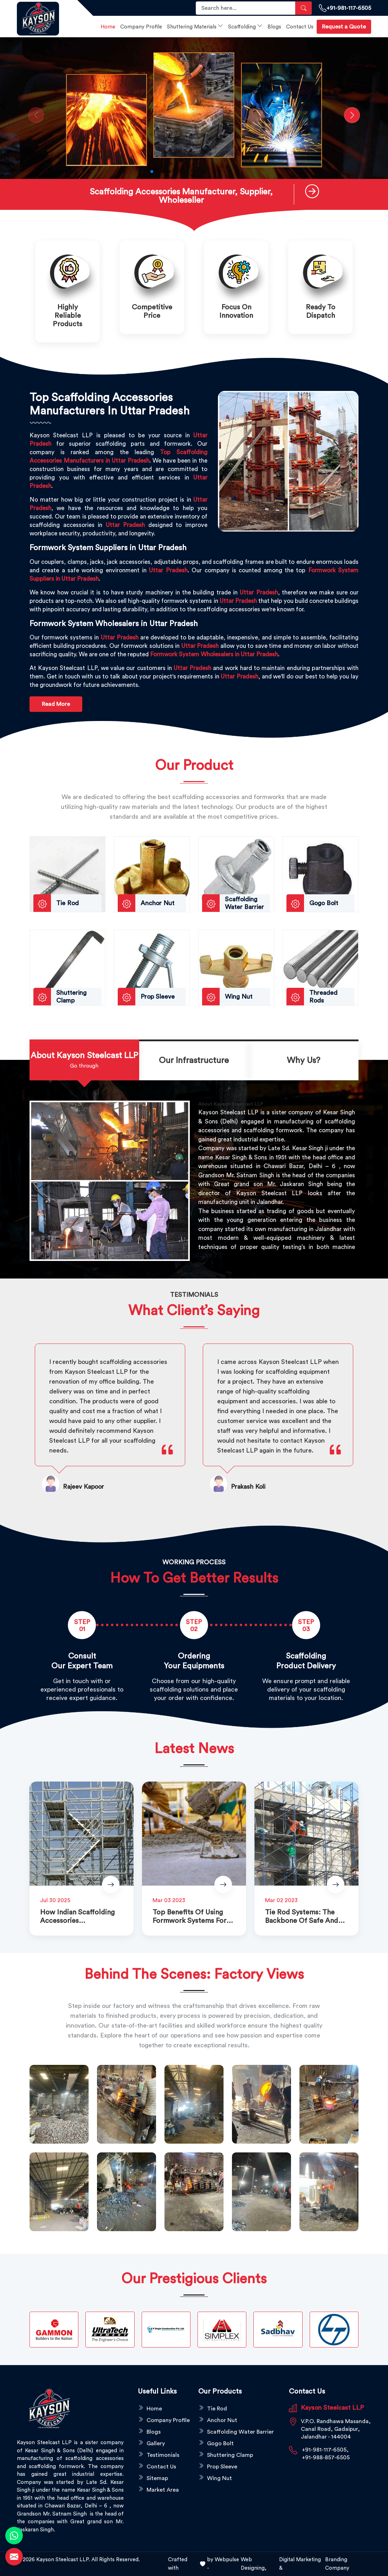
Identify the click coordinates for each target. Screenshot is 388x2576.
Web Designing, (253, 2564)
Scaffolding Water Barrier (240, 2432)
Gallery (156, 2443)
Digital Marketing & (300, 2564)
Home (108, 27)
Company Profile (141, 27)
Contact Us (299, 27)
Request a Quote (344, 27)
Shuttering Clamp (230, 2455)
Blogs (274, 27)
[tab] (84, 1060)
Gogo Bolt (220, 2443)
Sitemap (157, 2478)
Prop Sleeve (222, 2466)
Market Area (163, 2490)
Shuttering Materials (195, 26)
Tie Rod (217, 2408)
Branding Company (337, 2564)
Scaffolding (245, 26)
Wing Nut (219, 2478)
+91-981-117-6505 (345, 8)
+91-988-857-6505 (326, 2457)
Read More (56, 704)
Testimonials (163, 2455)
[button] (151, 171)
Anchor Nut (222, 2420)
